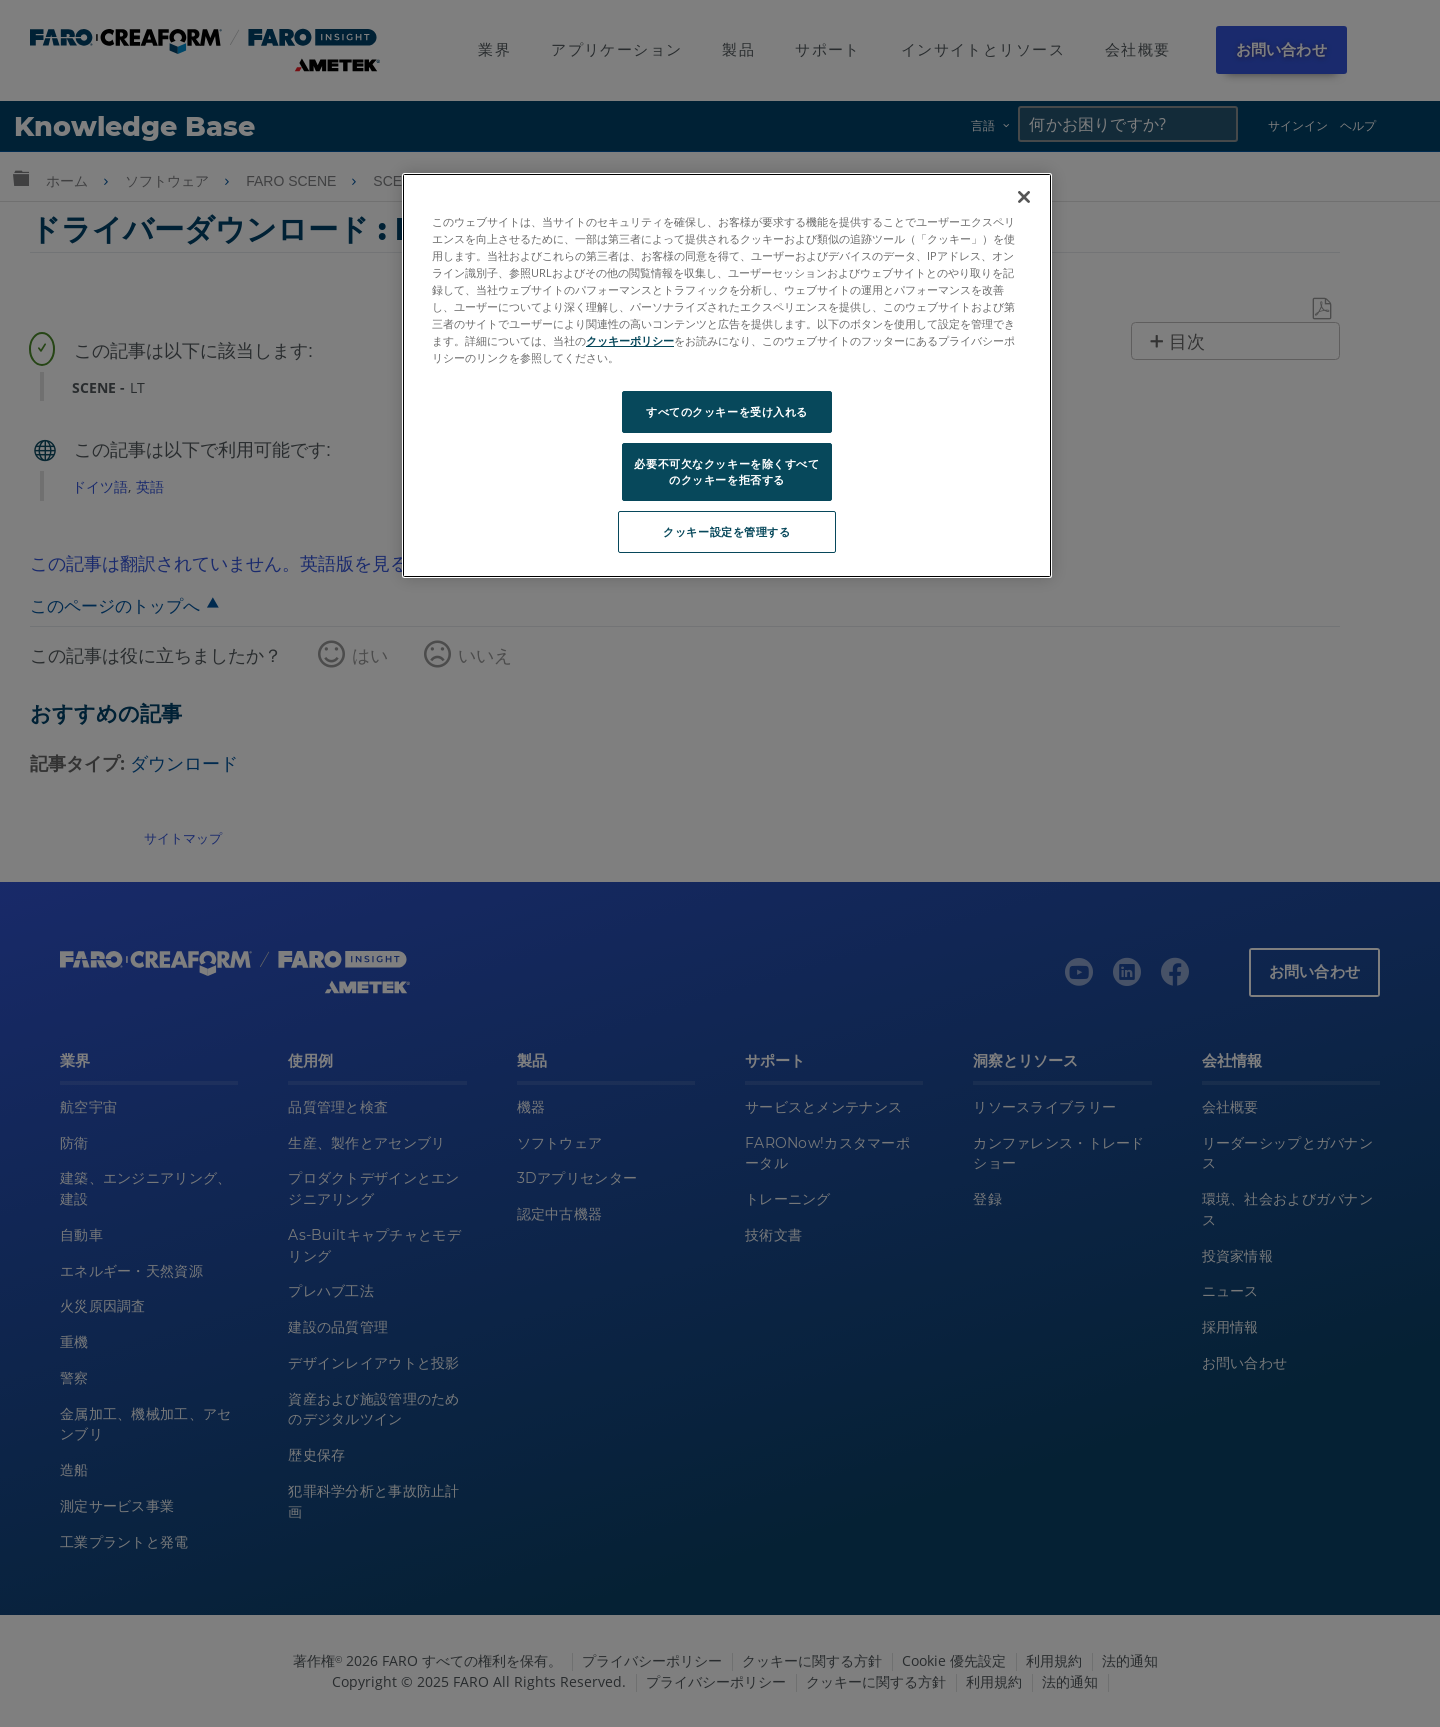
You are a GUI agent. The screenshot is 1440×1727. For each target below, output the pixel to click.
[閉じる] (1024, 197)
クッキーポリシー (630, 340)
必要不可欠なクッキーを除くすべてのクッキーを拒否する (726, 471)
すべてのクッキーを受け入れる (727, 411)
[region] (727, 375)
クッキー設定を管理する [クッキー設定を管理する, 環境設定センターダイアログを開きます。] (726, 531)
